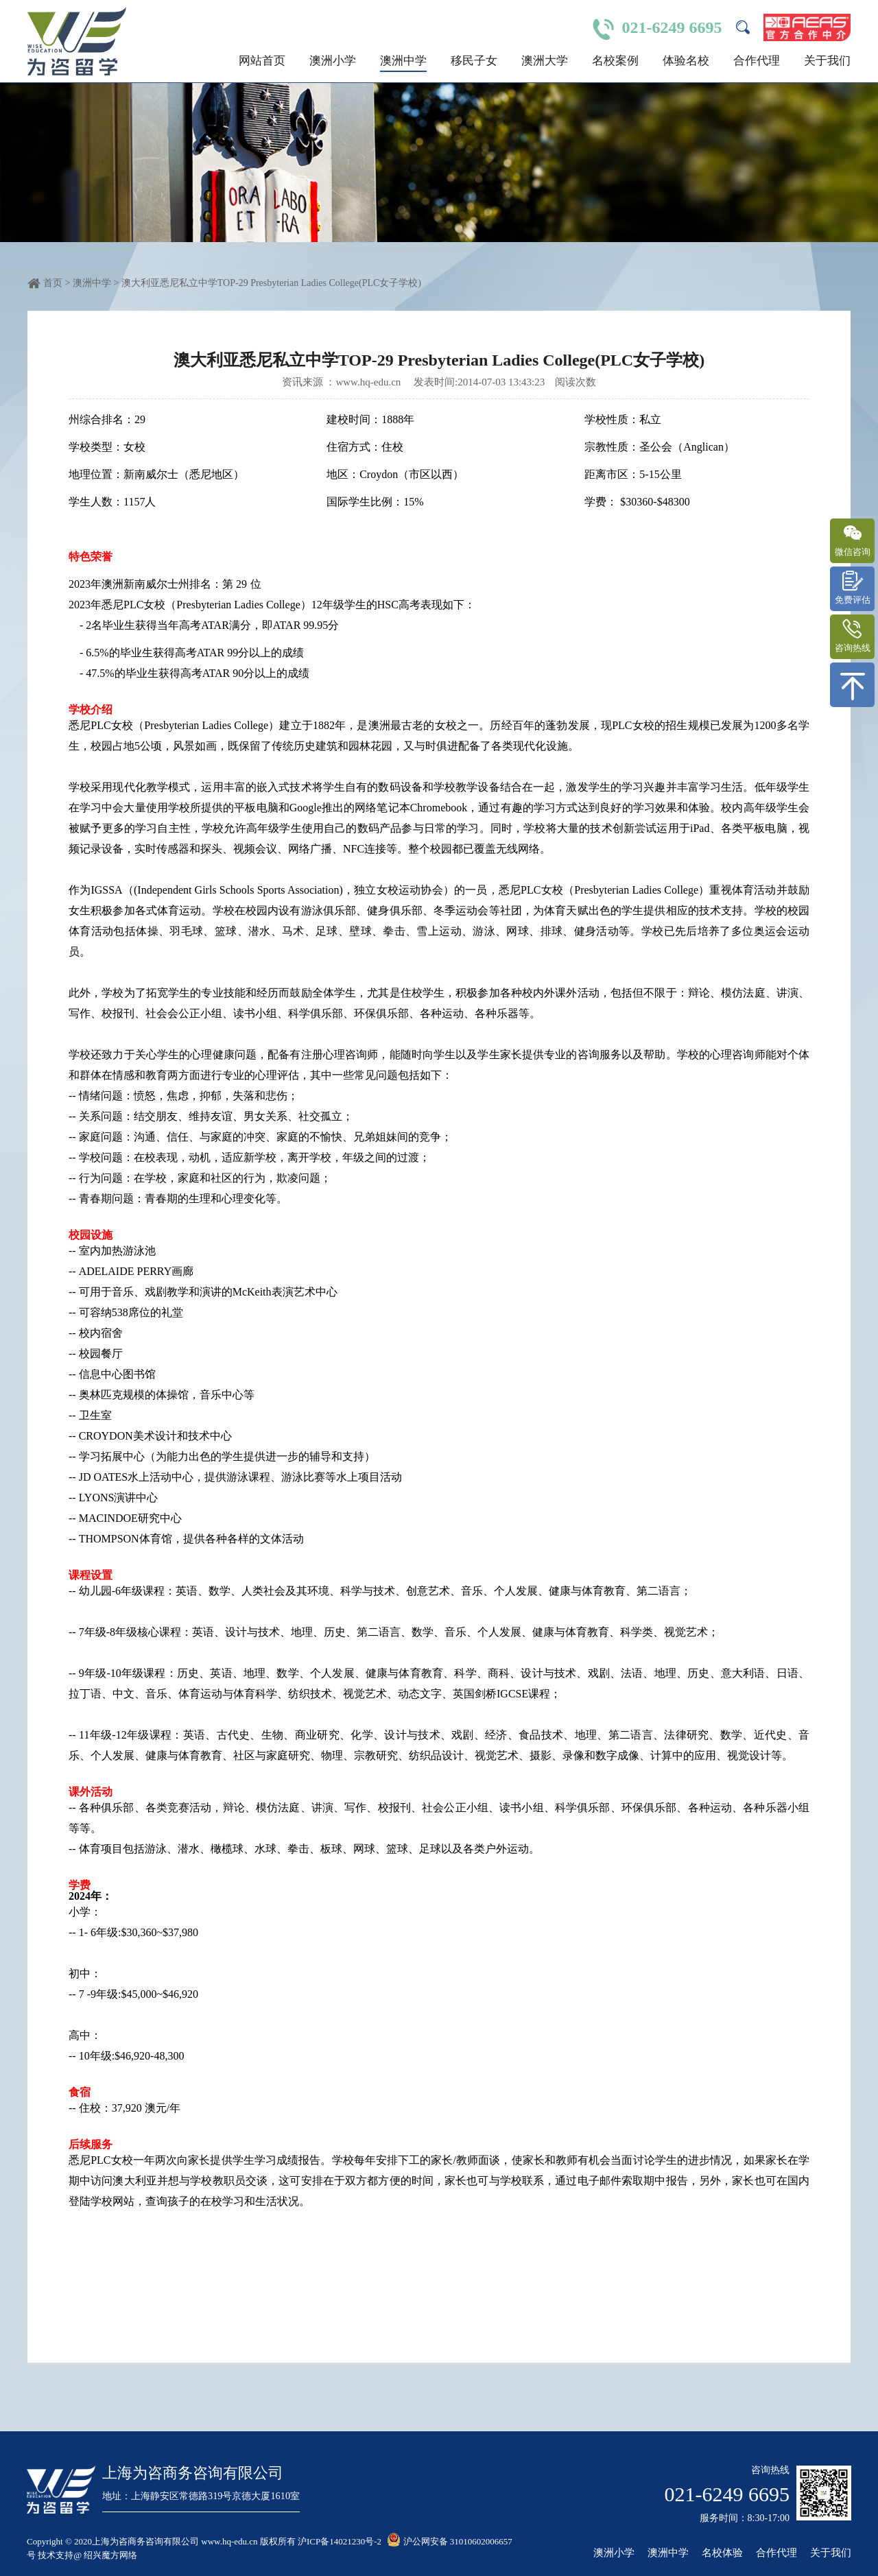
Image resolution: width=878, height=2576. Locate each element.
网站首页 (262, 61)
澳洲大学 (544, 61)
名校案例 (615, 61)
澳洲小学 (332, 61)
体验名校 (686, 61)
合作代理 (756, 61)
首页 (52, 283)
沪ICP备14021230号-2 (340, 2541)
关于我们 (827, 61)
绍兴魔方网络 (111, 2555)
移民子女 (474, 61)
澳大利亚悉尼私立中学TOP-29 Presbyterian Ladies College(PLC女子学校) (271, 283)
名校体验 (721, 2553)
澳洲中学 (403, 61)
